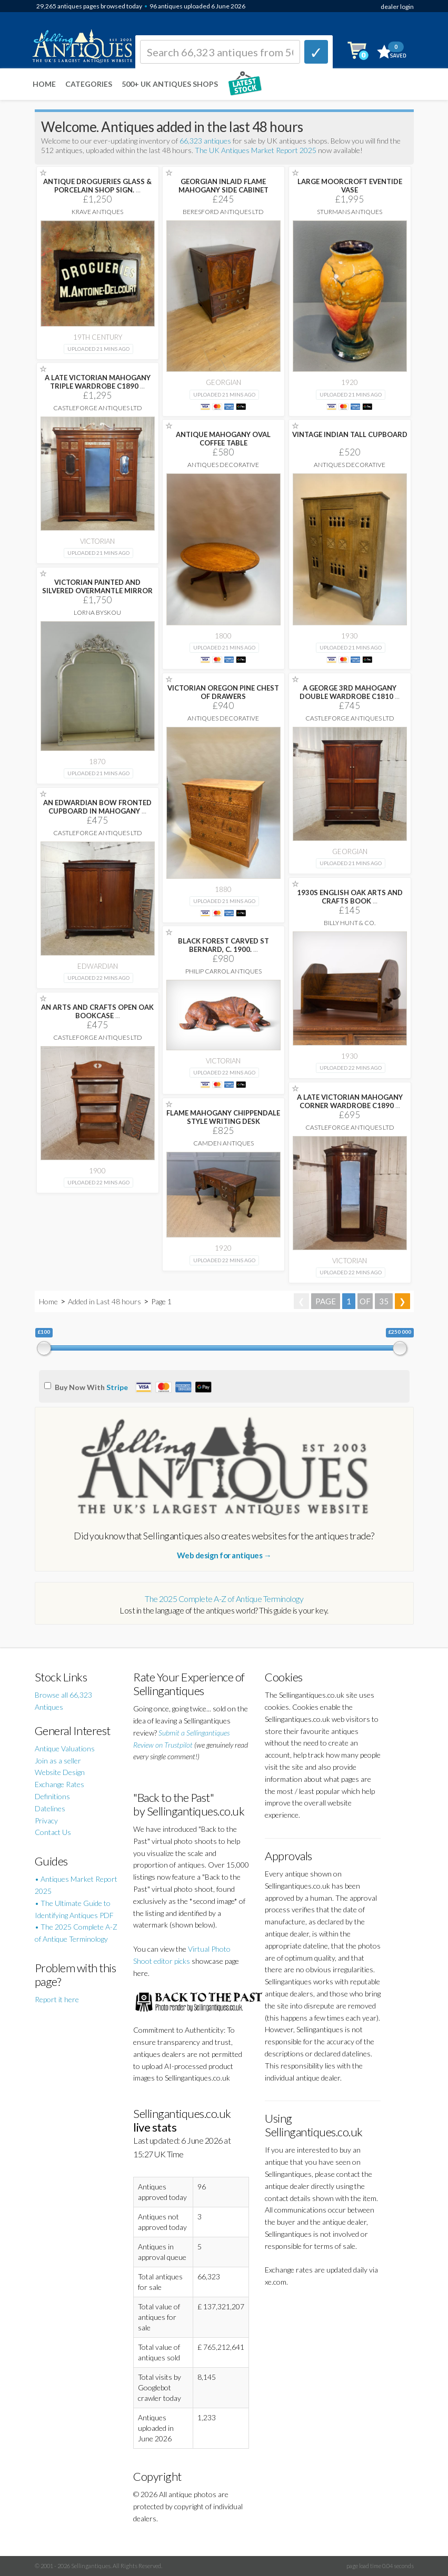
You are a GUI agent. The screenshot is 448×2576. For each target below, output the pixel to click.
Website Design (60, 1772)
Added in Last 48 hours (105, 1301)
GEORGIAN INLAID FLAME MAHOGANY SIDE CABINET (223, 185)
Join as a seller (58, 1760)
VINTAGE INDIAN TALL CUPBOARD (349, 434)
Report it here (57, 1999)
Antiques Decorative (223, 465)
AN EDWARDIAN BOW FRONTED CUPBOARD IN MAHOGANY (97, 806)
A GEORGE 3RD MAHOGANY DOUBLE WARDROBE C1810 (350, 692)
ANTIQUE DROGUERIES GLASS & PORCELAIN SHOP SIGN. (97, 185)
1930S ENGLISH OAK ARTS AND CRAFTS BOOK (350, 896)
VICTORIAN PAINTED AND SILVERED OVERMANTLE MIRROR (97, 586)
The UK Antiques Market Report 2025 (255, 150)
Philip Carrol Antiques (223, 971)
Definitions (52, 1796)
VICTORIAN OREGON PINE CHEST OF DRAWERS (223, 692)
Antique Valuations (65, 1748)
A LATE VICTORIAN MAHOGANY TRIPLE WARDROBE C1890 (98, 381)
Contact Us (53, 1832)
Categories (88, 83)
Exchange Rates (59, 1784)
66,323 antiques (206, 140)
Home (44, 83)
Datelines (50, 1808)
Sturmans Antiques (349, 212)
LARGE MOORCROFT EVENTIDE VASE (349, 185)
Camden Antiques (223, 1143)
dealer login (397, 7)
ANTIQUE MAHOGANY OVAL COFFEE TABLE (223, 438)
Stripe (117, 1387)
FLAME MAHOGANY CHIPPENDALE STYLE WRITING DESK (223, 1117)
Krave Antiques (97, 212)
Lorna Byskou (97, 612)
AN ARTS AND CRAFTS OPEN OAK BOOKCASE (97, 1011)
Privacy (46, 1820)
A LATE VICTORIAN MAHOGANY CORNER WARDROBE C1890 (350, 1101)
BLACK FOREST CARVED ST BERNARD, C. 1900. (223, 945)
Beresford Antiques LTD (223, 212)
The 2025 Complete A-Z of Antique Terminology (224, 1599)
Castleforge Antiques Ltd (97, 408)
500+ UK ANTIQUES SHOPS (170, 83)
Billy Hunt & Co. (349, 923)
